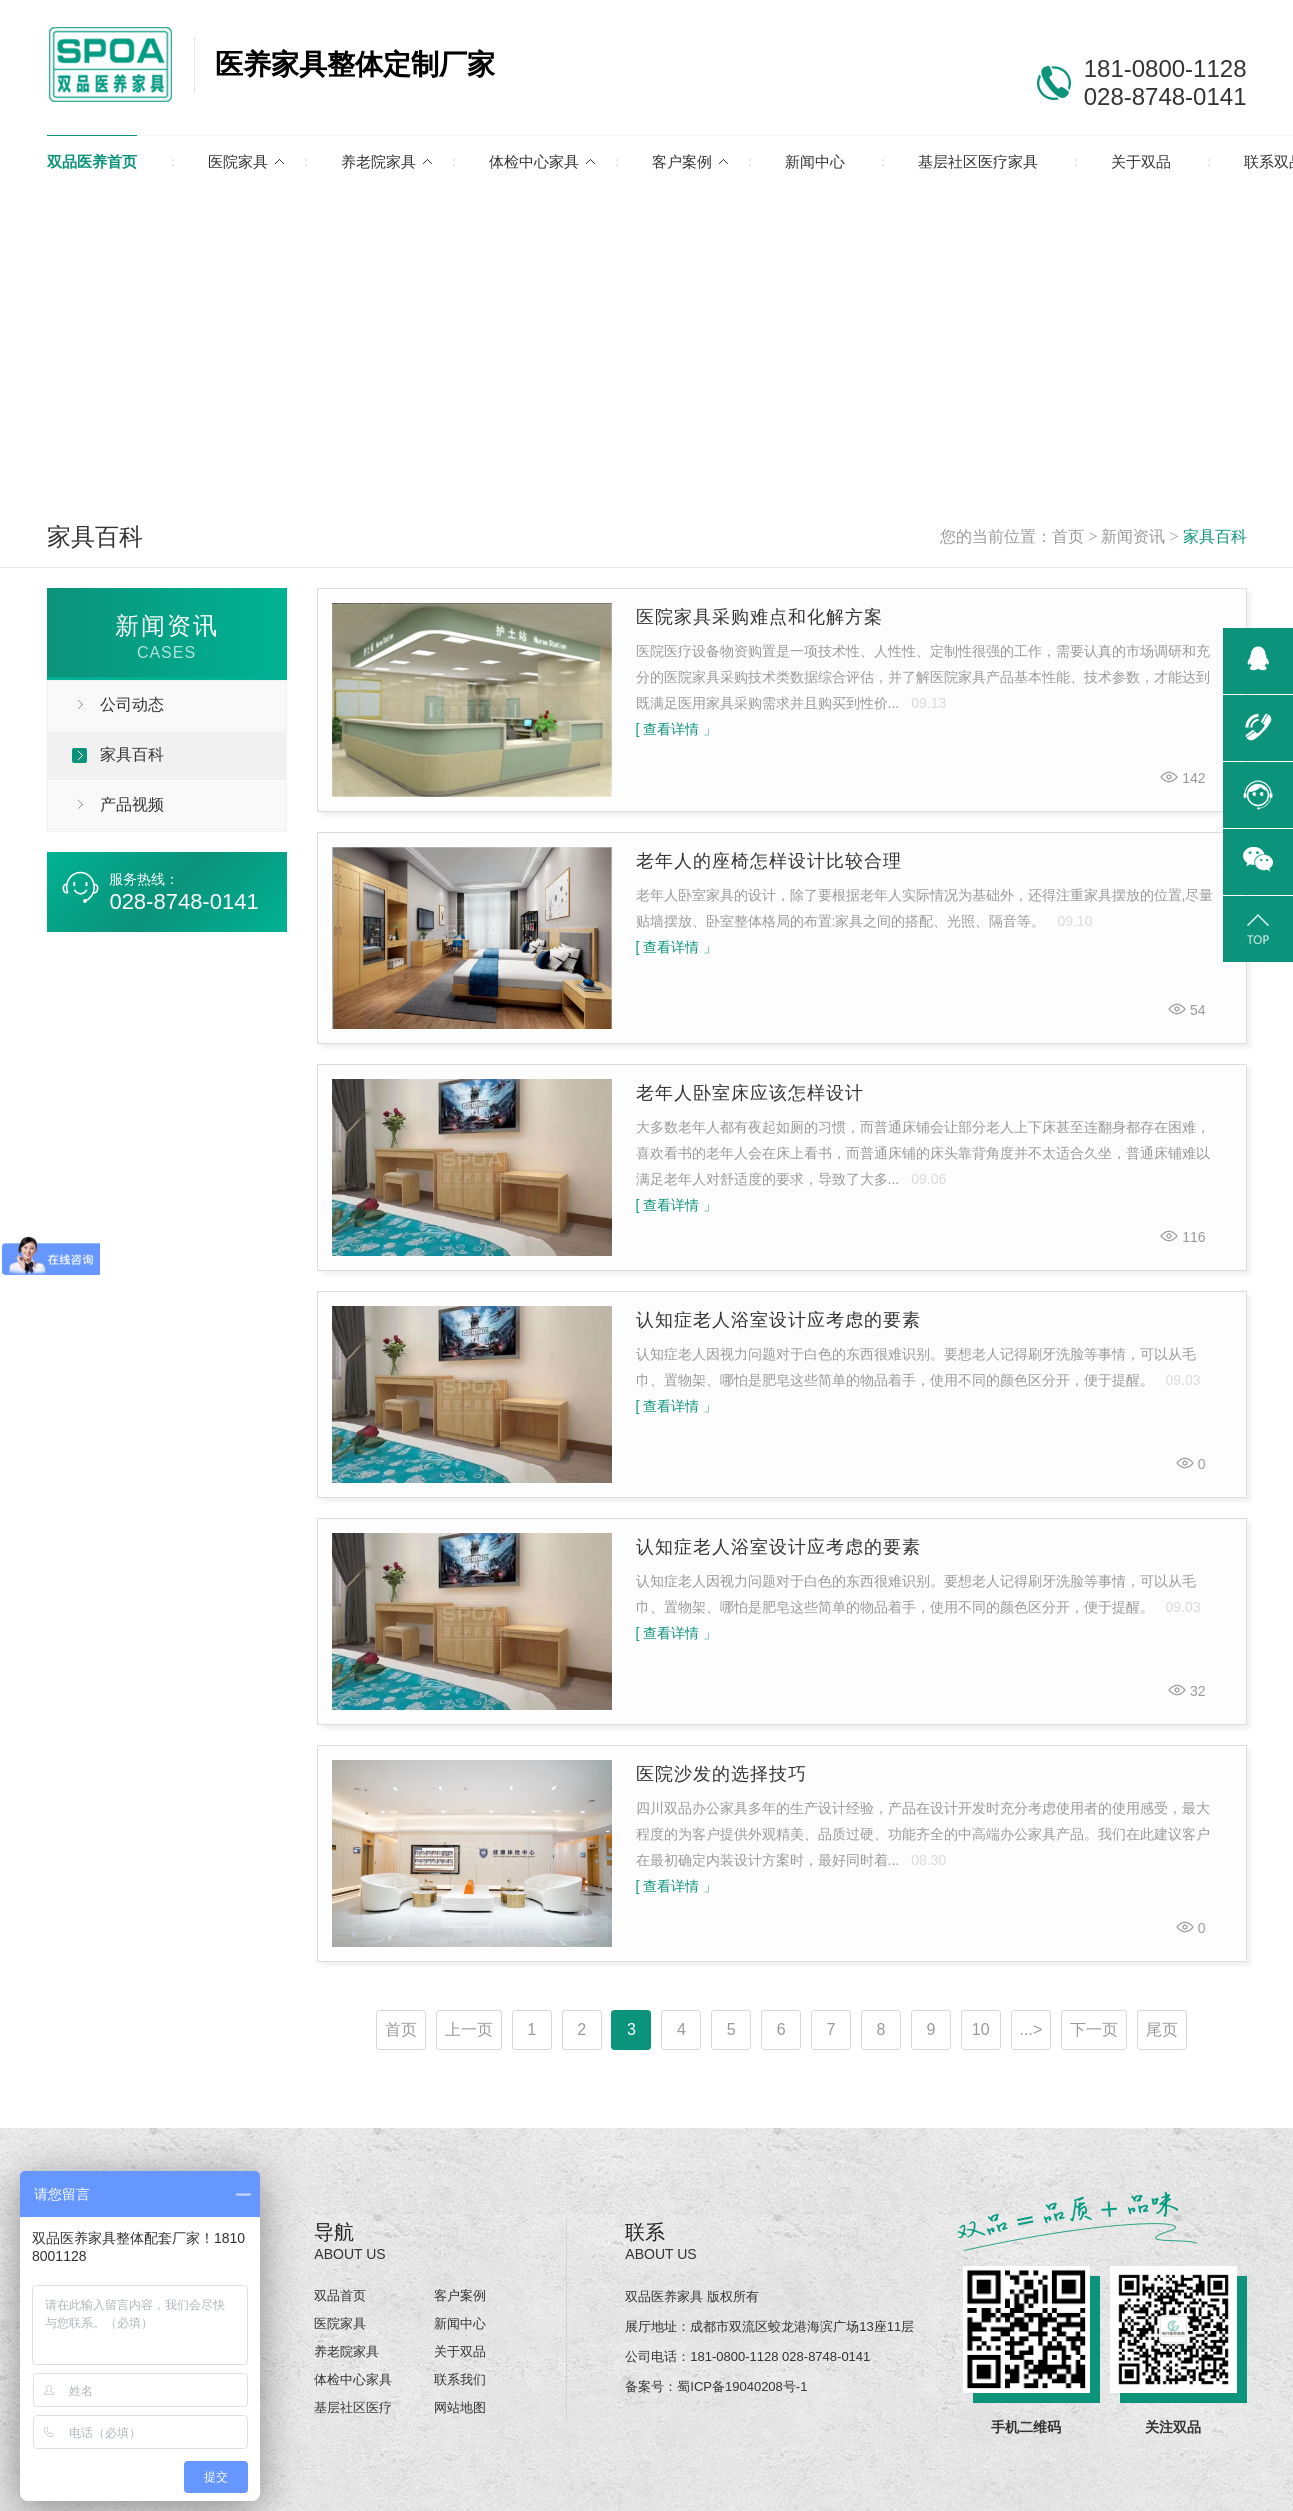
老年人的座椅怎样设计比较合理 (769, 861)
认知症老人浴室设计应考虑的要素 (778, 1320)
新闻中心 (815, 161)
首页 (1068, 536)
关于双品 (1141, 161)
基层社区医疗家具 (978, 161)
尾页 (1162, 2029)
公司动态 (132, 704)
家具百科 (1215, 536)
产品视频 (132, 804)
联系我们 (460, 2379)
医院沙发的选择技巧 (721, 1774)
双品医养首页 (92, 161)
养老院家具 (378, 161)
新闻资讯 (1133, 536)
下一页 (1094, 2029)
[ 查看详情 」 (677, 729)
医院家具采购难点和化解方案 (759, 617)
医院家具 (238, 161)
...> (1031, 2029)
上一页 (469, 2029)
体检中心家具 (534, 161)
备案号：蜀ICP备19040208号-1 (716, 2386)
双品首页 (340, 2295)
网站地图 (460, 2407)
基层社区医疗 (353, 2407)
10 (981, 2029)
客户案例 (682, 161)
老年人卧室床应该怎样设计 (750, 1093)
